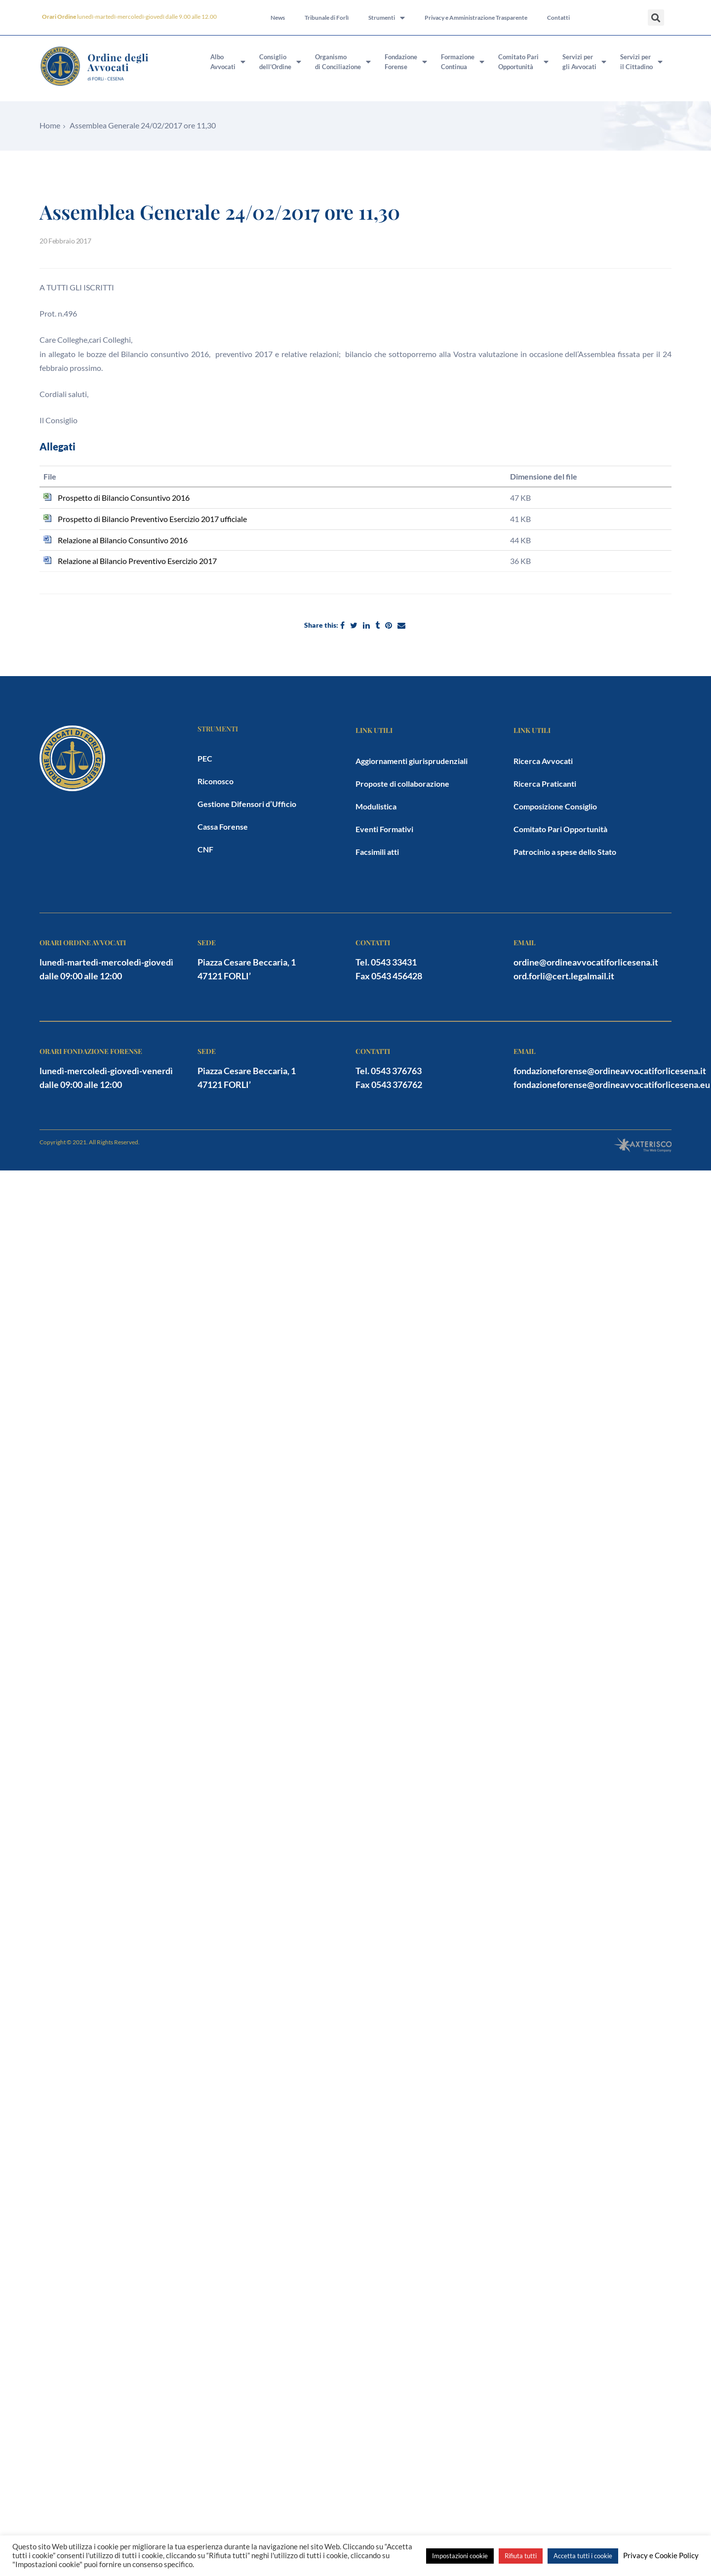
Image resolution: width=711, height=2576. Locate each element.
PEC (205, 758)
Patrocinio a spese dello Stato (565, 851)
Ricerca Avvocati (543, 760)
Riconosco (216, 781)
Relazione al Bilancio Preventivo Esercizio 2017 (137, 560)
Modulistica (376, 806)
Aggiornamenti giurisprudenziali (412, 760)
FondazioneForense (406, 62)
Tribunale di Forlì (327, 17)
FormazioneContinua (462, 62)
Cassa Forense (223, 826)
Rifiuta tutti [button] (521, 2556)
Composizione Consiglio (555, 806)
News (278, 17)
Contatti (558, 17)
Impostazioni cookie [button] (460, 2556)
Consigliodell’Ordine (280, 62)
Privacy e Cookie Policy (661, 2555)
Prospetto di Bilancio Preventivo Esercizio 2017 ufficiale (152, 518)
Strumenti (386, 18)
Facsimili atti (377, 851)
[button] (656, 17)
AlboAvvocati (227, 62)
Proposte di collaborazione (402, 783)
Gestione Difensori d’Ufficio (247, 803)
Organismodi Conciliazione (343, 62)
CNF (205, 849)
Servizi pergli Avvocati (584, 62)
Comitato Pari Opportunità (560, 829)
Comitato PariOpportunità (523, 62)
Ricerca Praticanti (545, 783)
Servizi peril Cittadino (641, 62)
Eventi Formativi (384, 829)
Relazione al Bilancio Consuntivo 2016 (123, 540)
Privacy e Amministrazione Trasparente (476, 17)
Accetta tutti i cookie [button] (582, 2556)
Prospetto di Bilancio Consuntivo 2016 (124, 497)
